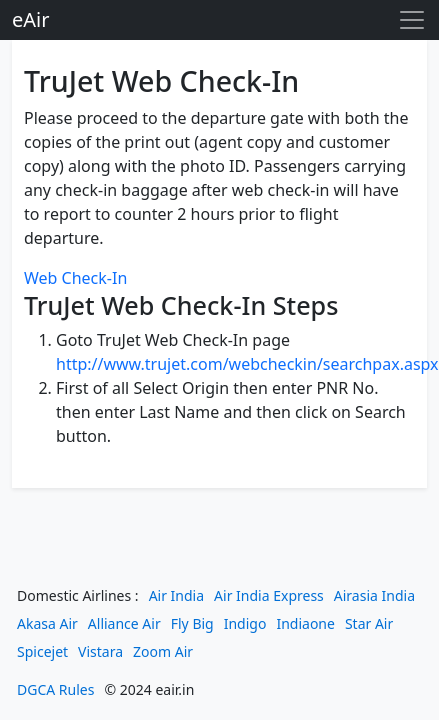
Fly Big (192, 623)
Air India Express (269, 595)
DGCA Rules (55, 689)
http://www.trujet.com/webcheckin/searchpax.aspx (247, 364)
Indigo (245, 623)
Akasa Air (47, 623)
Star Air (369, 623)
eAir (30, 19)
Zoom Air (163, 651)
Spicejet (42, 651)
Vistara (100, 651)
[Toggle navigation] (412, 20)
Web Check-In (75, 278)
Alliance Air (124, 623)
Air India (176, 595)
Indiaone (305, 623)
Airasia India (374, 595)
